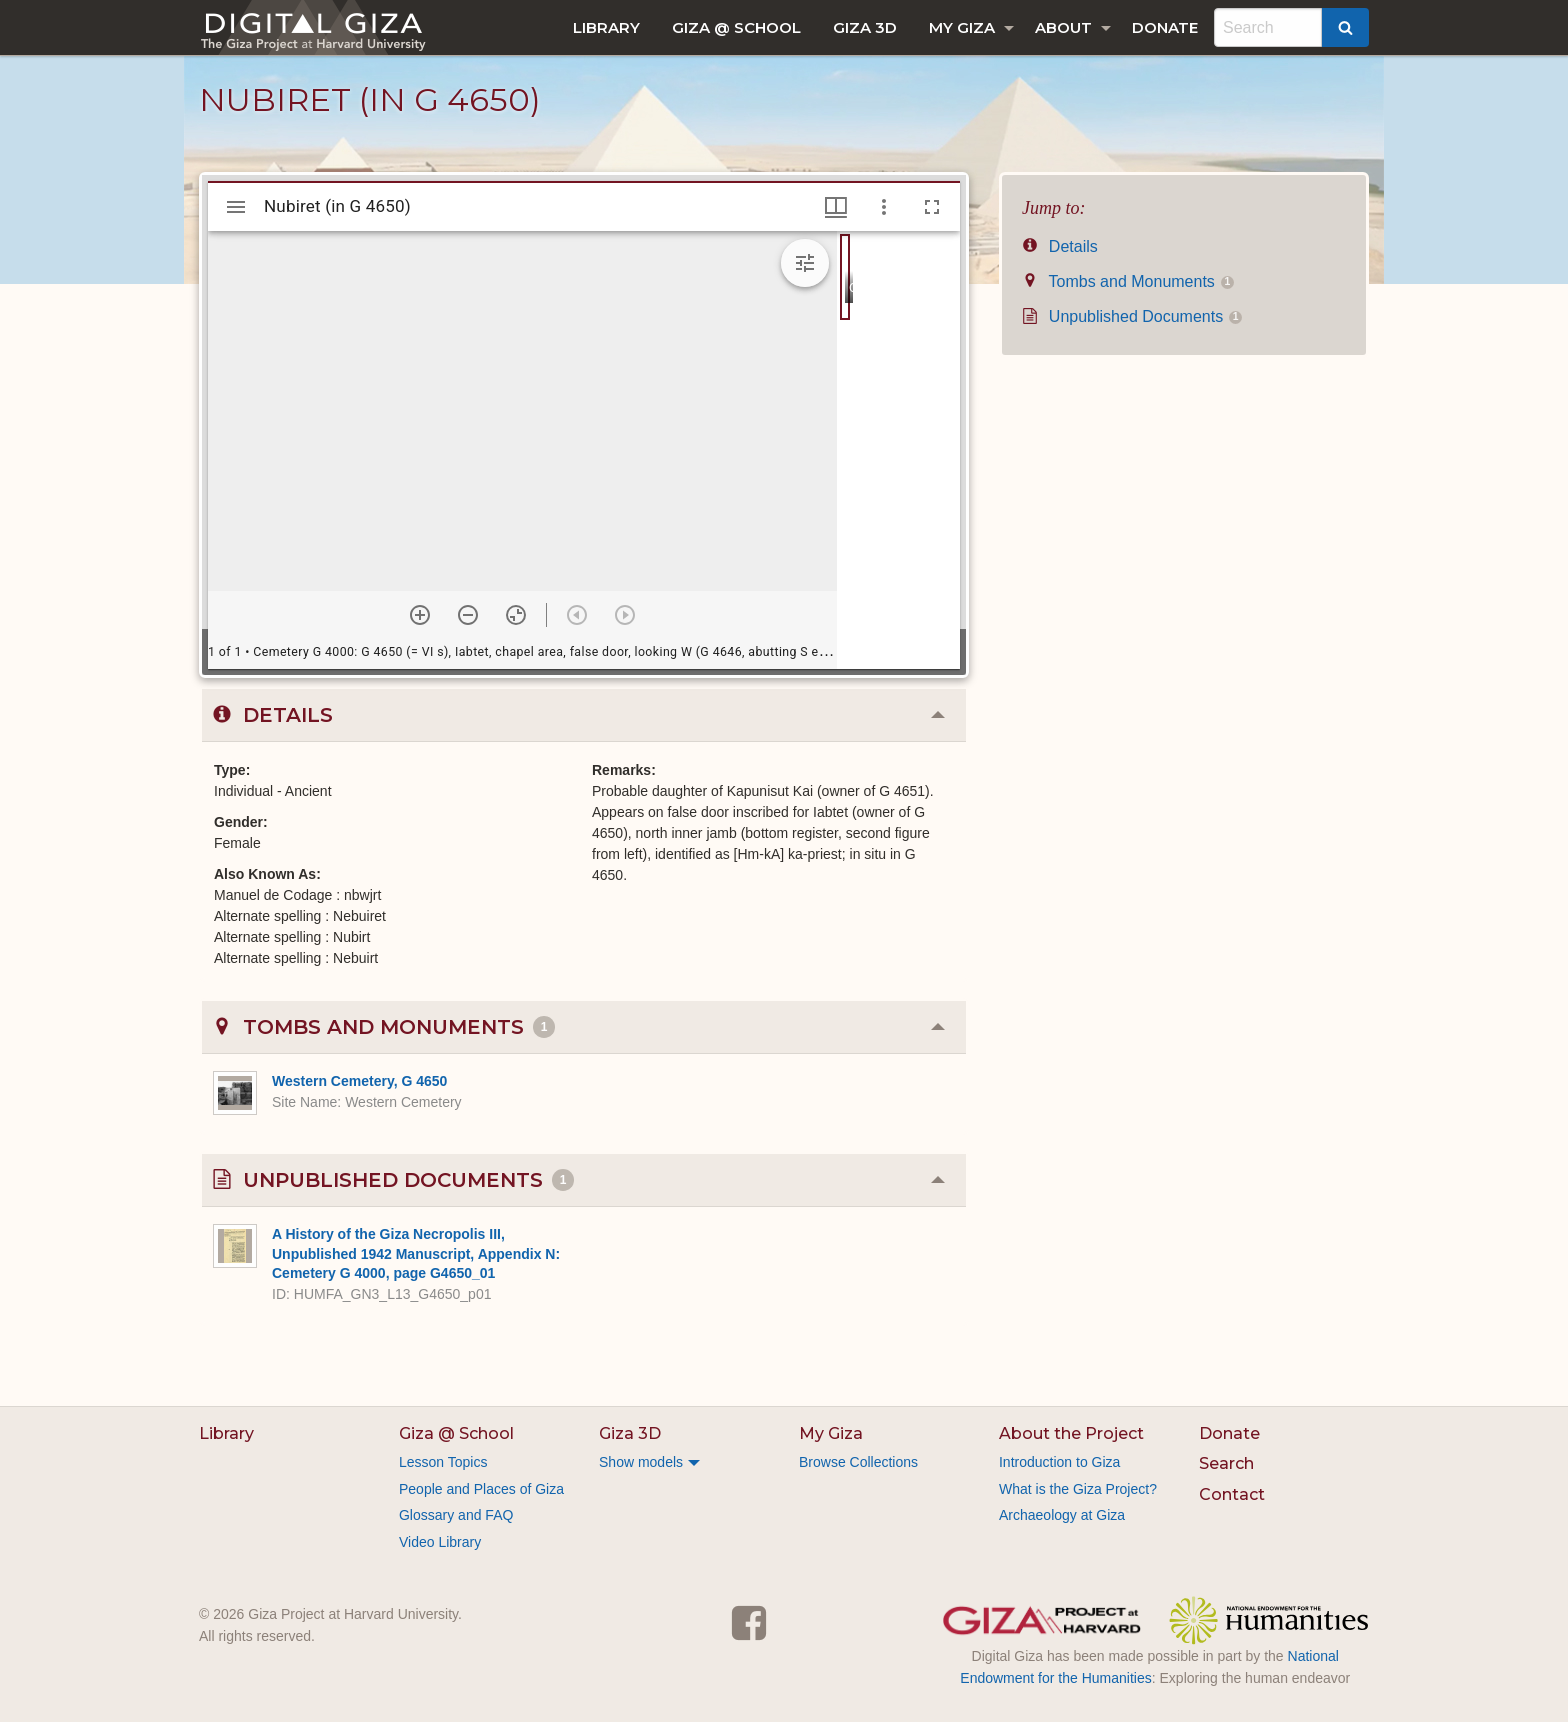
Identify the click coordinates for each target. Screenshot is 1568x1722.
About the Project (1071, 1433)
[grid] (898, 450)
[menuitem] (606, 27)
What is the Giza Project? (1078, 1489)
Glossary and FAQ (456, 1515)
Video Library (440, 1542)
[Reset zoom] (516, 615)
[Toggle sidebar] (236, 207)
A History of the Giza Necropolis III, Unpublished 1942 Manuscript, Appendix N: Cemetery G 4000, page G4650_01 (416, 1253)
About (1063, 27)
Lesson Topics (443, 1462)
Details (1060, 246)
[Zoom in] (420, 615)
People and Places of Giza (481, 1489)
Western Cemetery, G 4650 (359, 1081)
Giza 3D (865, 27)
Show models (641, 1462)
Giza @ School (736, 27)
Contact (1232, 1494)
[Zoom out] (468, 615)
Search (1226, 1463)
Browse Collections (858, 1462)
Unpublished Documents (1132, 316)
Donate (1165, 27)
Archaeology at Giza (1062, 1515)
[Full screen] (932, 207)
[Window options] (884, 207)
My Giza (962, 27)
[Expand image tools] (805, 263)
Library (606, 27)
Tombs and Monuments (1128, 281)
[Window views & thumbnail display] (836, 207)
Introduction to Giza (1059, 1462)
